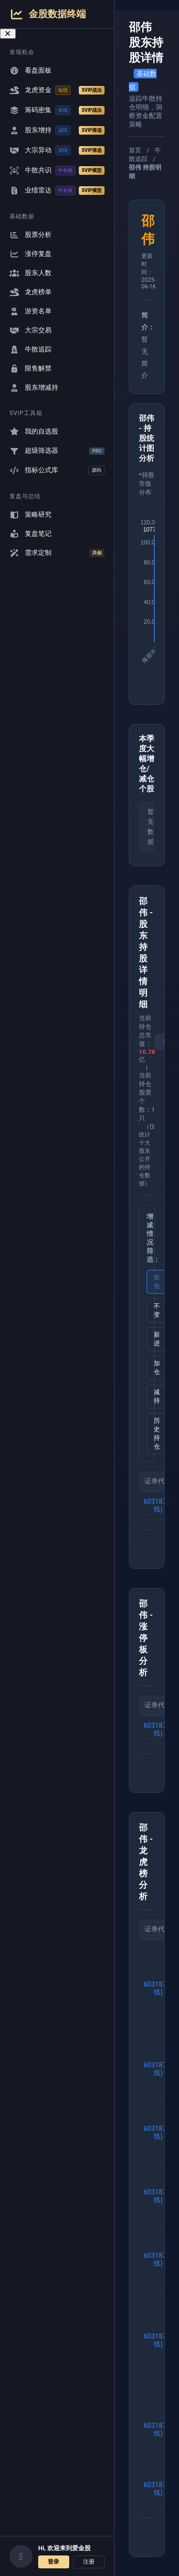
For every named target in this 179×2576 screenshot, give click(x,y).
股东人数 (31, 273)
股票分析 (31, 235)
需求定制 (57, 553)
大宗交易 (31, 330)
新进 (157, 1339)
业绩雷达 (57, 190)
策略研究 (31, 515)
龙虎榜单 (31, 292)
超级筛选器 (57, 451)
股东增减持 (34, 387)
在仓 (157, 1281)
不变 (157, 1310)
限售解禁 (31, 368)
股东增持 (57, 130)
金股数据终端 (48, 14)
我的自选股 (34, 431)
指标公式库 (57, 470)
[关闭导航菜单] (8, 34)
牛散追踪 (31, 349)
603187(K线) (158, 1505)
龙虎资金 (57, 90)
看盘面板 (31, 70)
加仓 (157, 1367)
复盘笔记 (31, 534)
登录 (53, 2561)
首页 (135, 150)
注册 (89, 2561)
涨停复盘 (31, 254)
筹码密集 (57, 110)
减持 (157, 1396)
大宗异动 (57, 150)
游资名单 (31, 311)
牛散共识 (57, 170)
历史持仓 (157, 1433)
